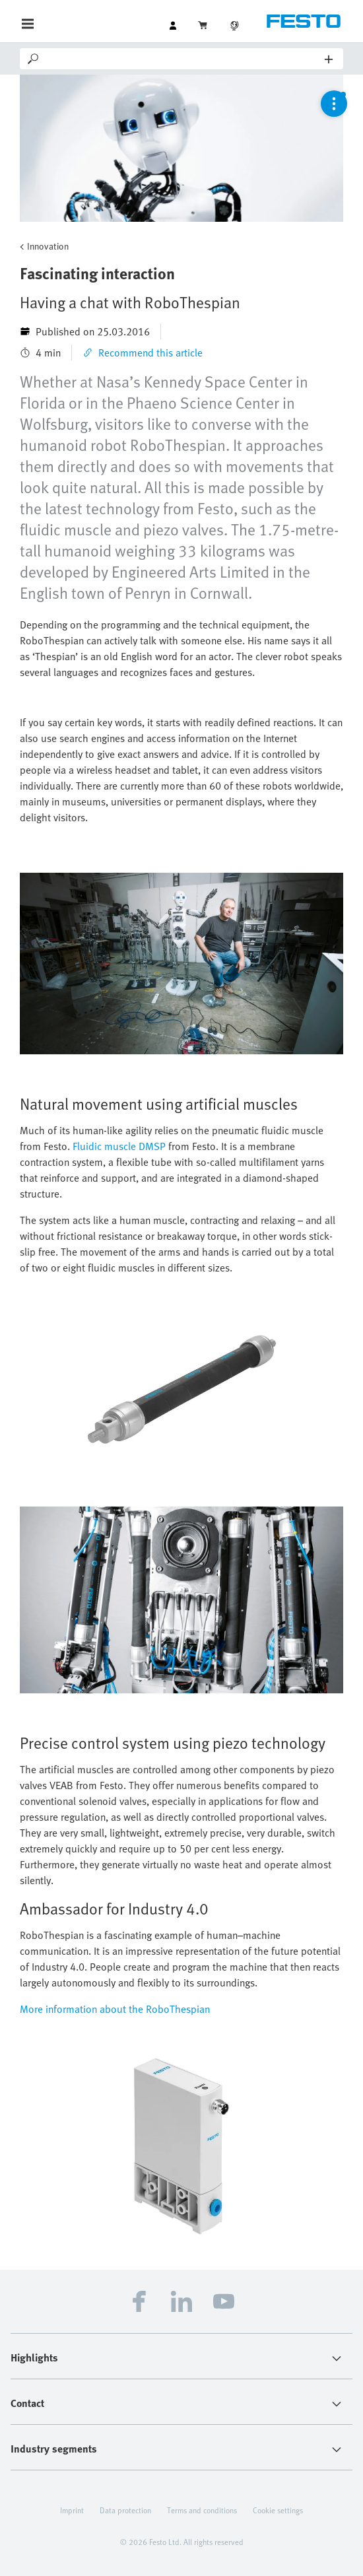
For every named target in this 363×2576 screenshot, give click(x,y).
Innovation (48, 246)
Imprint (72, 2510)
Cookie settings (278, 2510)
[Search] (182, 58)
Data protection (125, 2510)
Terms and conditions (202, 2510)
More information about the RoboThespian (115, 2009)
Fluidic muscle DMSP (119, 1146)
